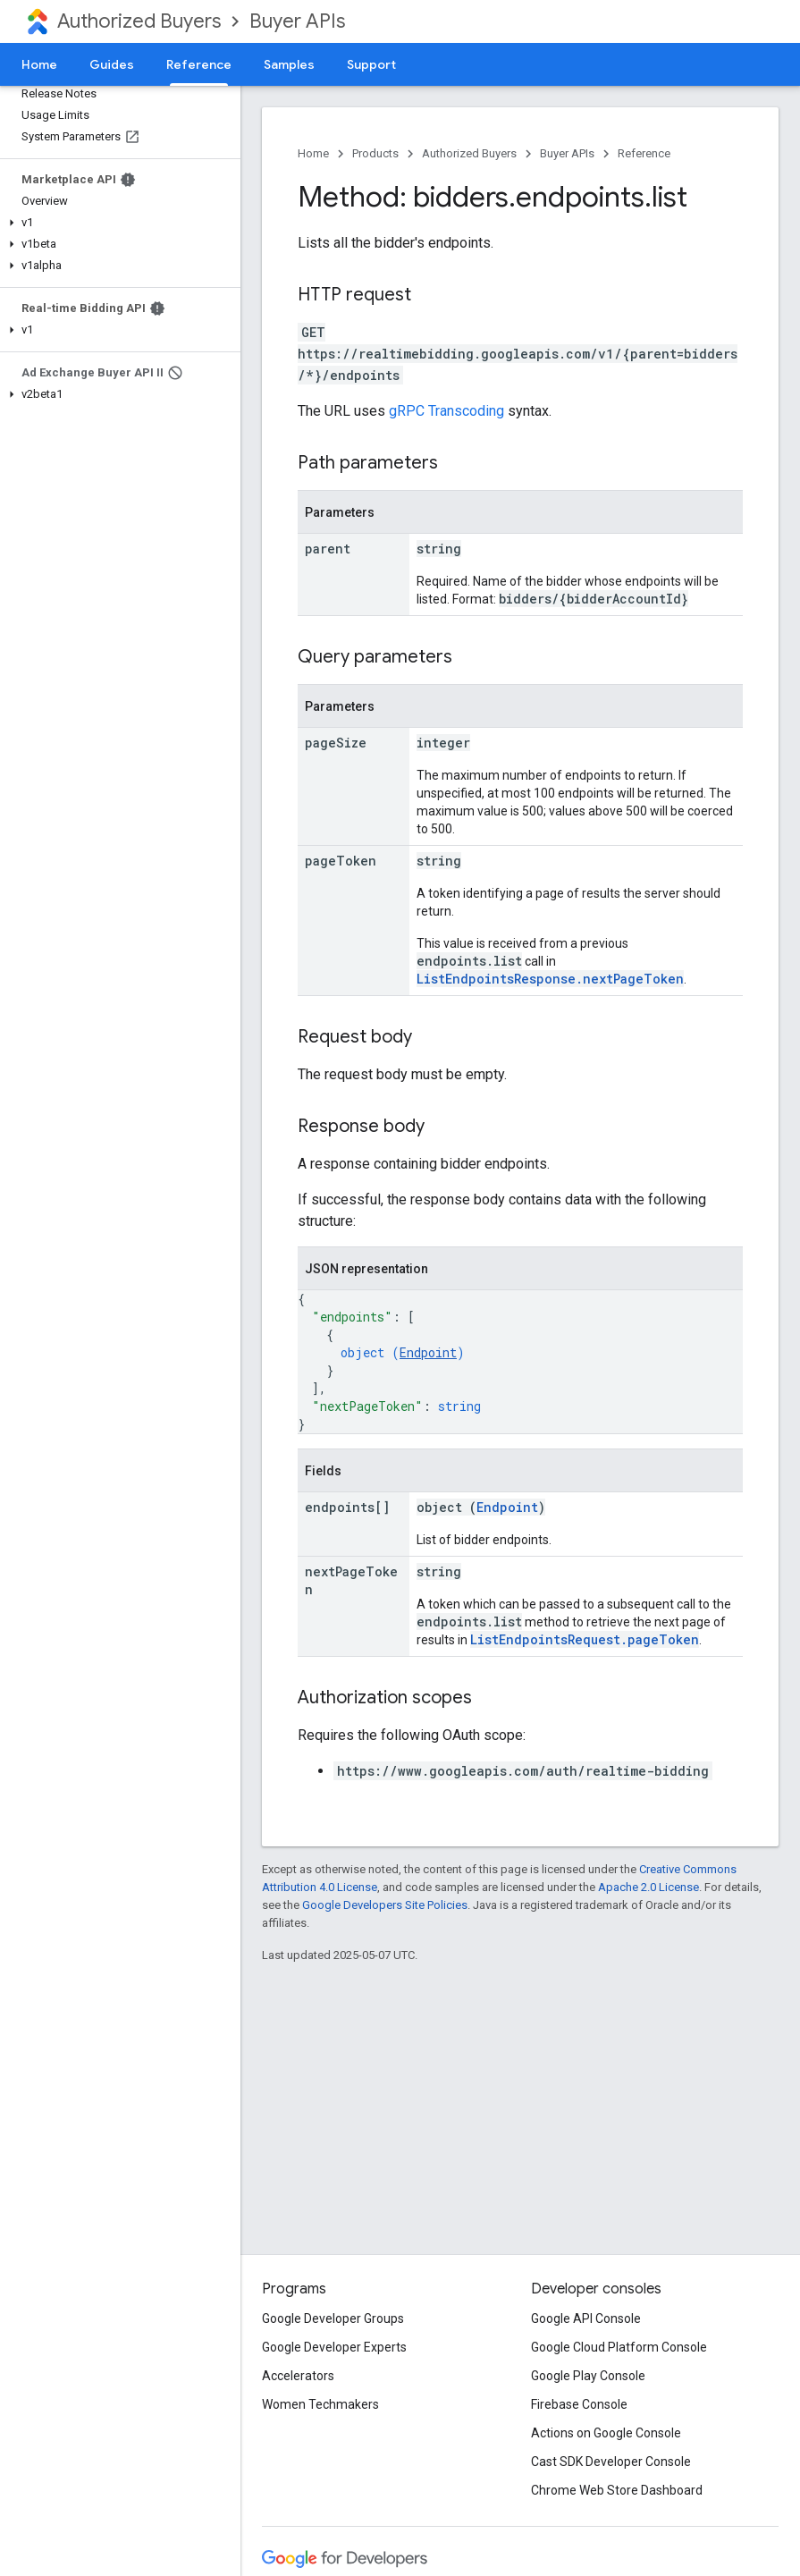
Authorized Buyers (139, 21)
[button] (116, 222)
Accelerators (298, 2376)
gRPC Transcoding (446, 410)
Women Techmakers (320, 2404)
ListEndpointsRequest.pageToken (584, 1639)
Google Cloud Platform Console (619, 2347)
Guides (111, 64)
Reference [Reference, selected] (199, 64)
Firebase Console (579, 2404)
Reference (644, 153)
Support (371, 64)
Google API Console (586, 2318)
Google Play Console (588, 2376)
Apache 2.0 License (648, 1887)
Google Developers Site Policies (384, 1905)
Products (375, 153)
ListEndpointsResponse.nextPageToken (550, 978)
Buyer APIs (297, 21)
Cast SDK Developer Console (611, 2461)
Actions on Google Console (606, 2433)
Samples (289, 64)
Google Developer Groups (333, 2318)
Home (39, 64)
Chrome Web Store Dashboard (617, 2490)
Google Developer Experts (334, 2347)
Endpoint (428, 1352)
